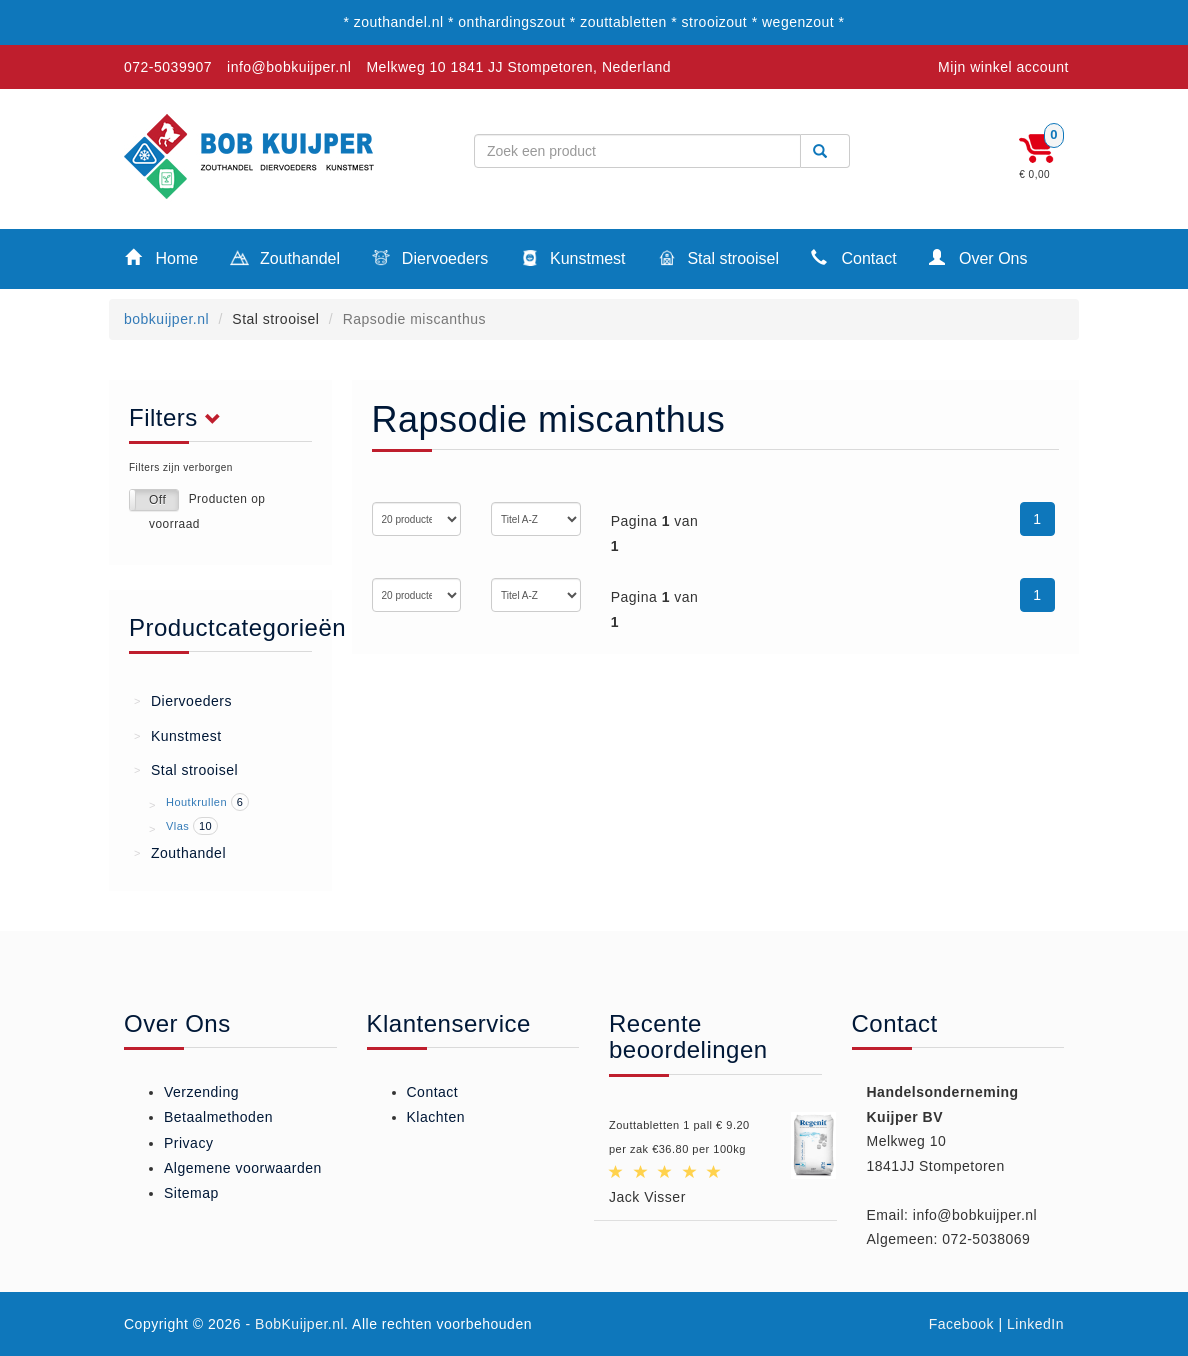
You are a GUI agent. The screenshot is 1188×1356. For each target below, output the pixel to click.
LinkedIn (1035, 1324)
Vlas (177, 826)
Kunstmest (572, 260)
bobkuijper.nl (166, 319)
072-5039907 (168, 67)
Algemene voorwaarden (243, 1168)
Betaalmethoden (218, 1117)
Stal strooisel (718, 260)
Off (157, 500)
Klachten (436, 1117)
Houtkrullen (196, 802)
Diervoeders (430, 260)
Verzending (201, 1092)
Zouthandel (285, 260)
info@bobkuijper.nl (289, 67)
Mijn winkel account (1003, 67)
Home (161, 257)
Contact (854, 257)
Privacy (188, 1143)
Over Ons (978, 257)
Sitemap (191, 1193)
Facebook (961, 1324)
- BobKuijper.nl (295, 1324)
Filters (180, 418)
